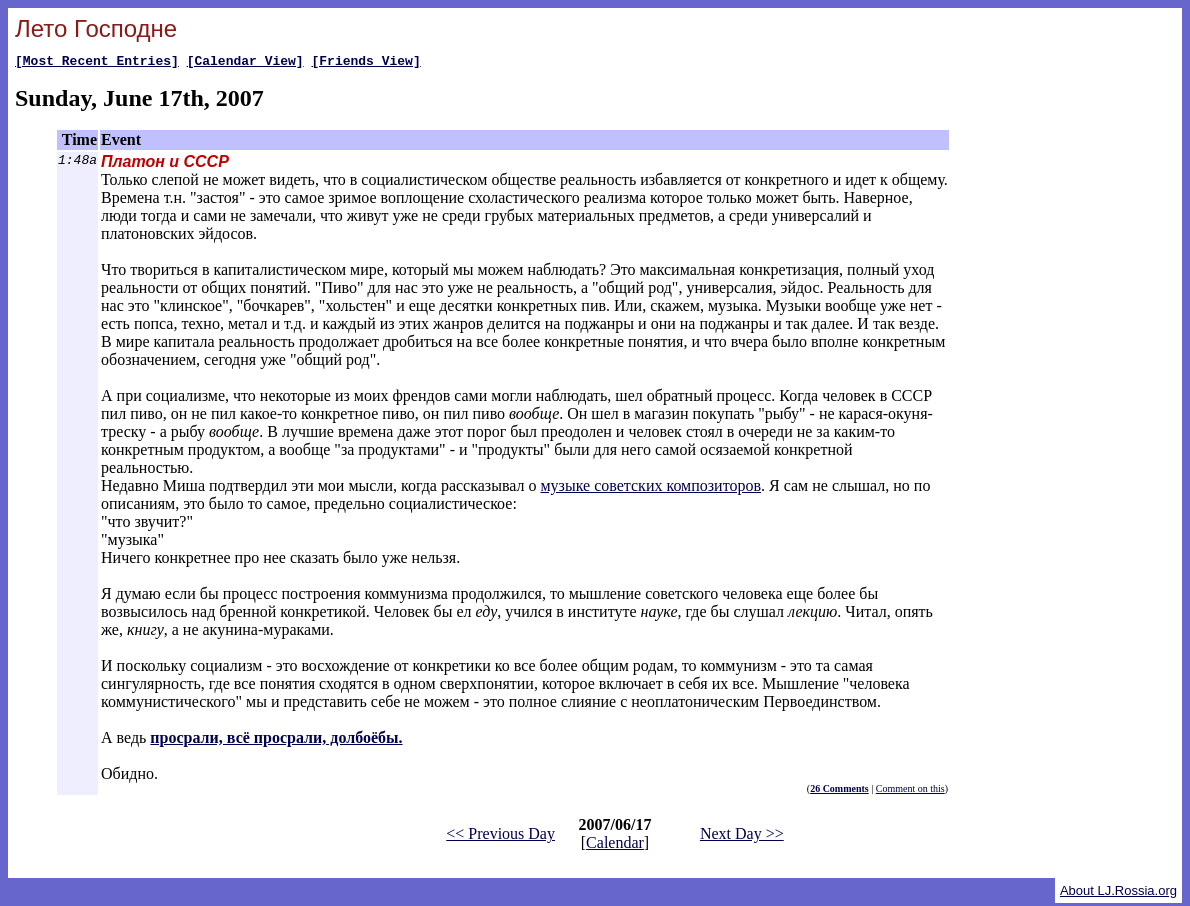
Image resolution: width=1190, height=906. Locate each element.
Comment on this (910, 791)
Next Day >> (742, 836)
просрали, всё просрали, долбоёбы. (276, 740)
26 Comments (839, 791)
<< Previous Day (500, 836)
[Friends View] (365, 63)
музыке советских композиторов (650, 488)
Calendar (615, 845)
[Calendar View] (245, 63)
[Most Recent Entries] (97, 63)
